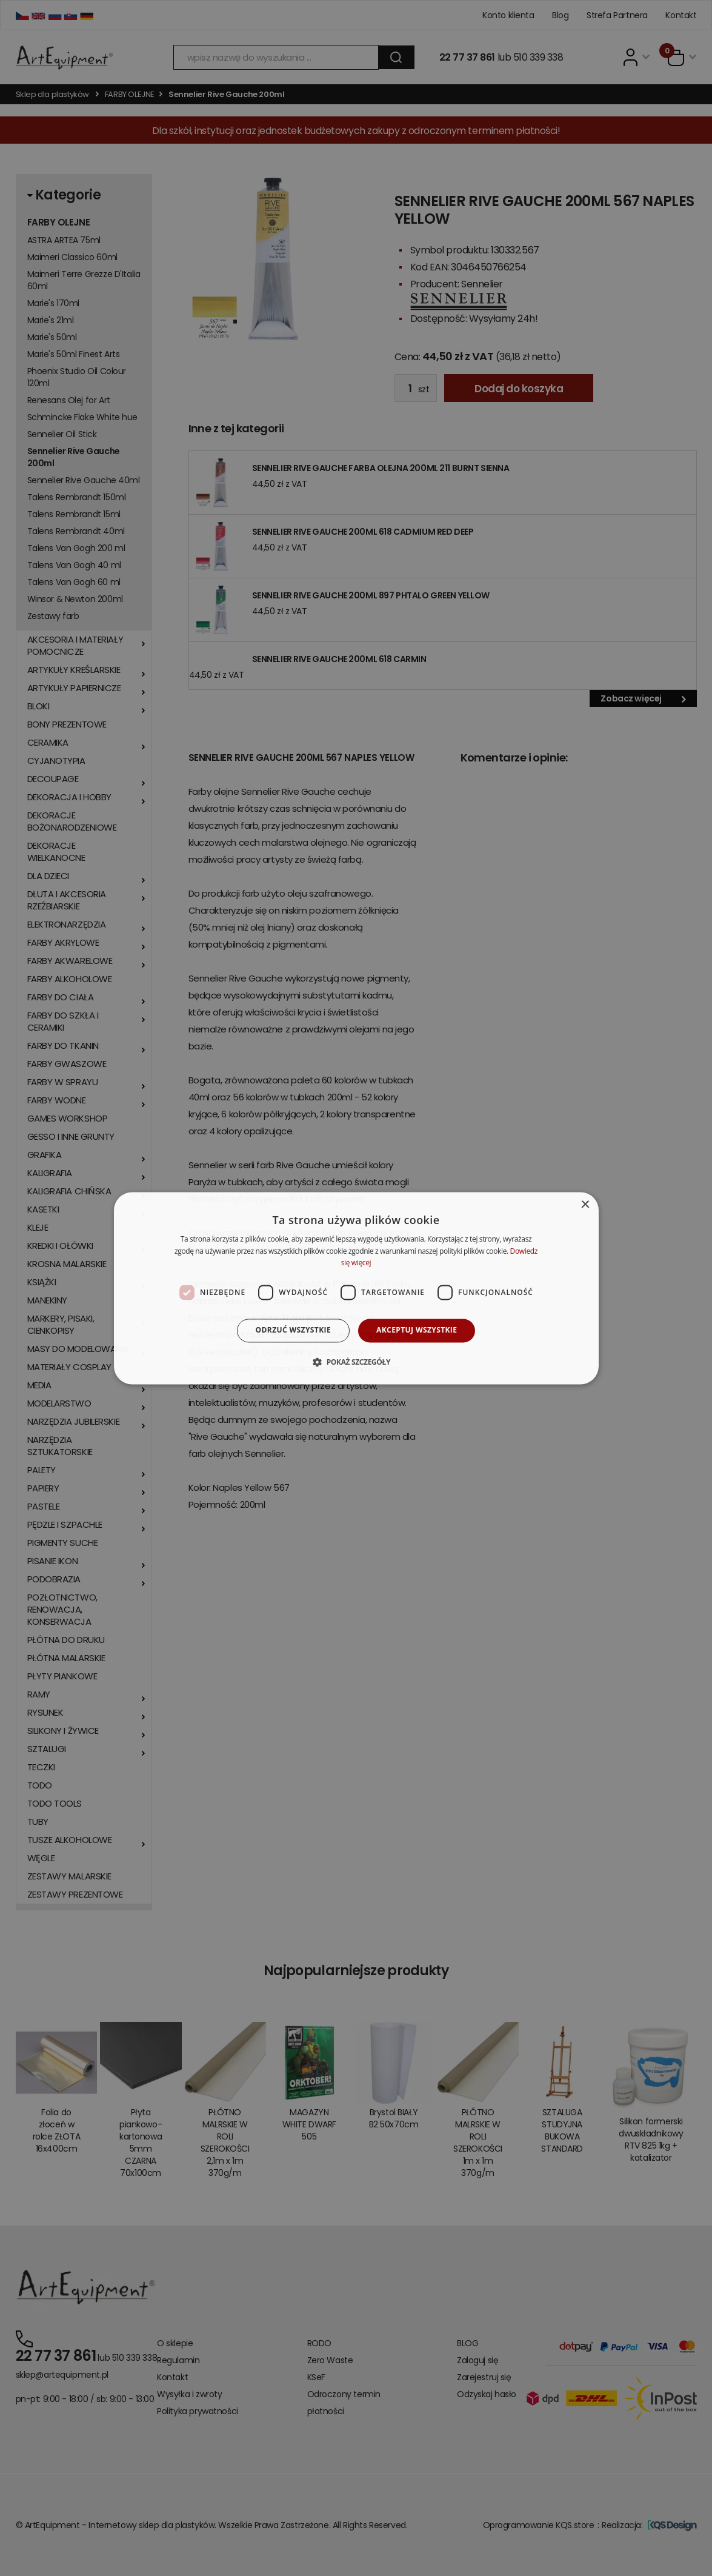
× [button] (585, 1204)
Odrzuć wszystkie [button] (293, 1330)
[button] (356, 1361)
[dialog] (356, 1288)
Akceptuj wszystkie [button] (416, 1330)
